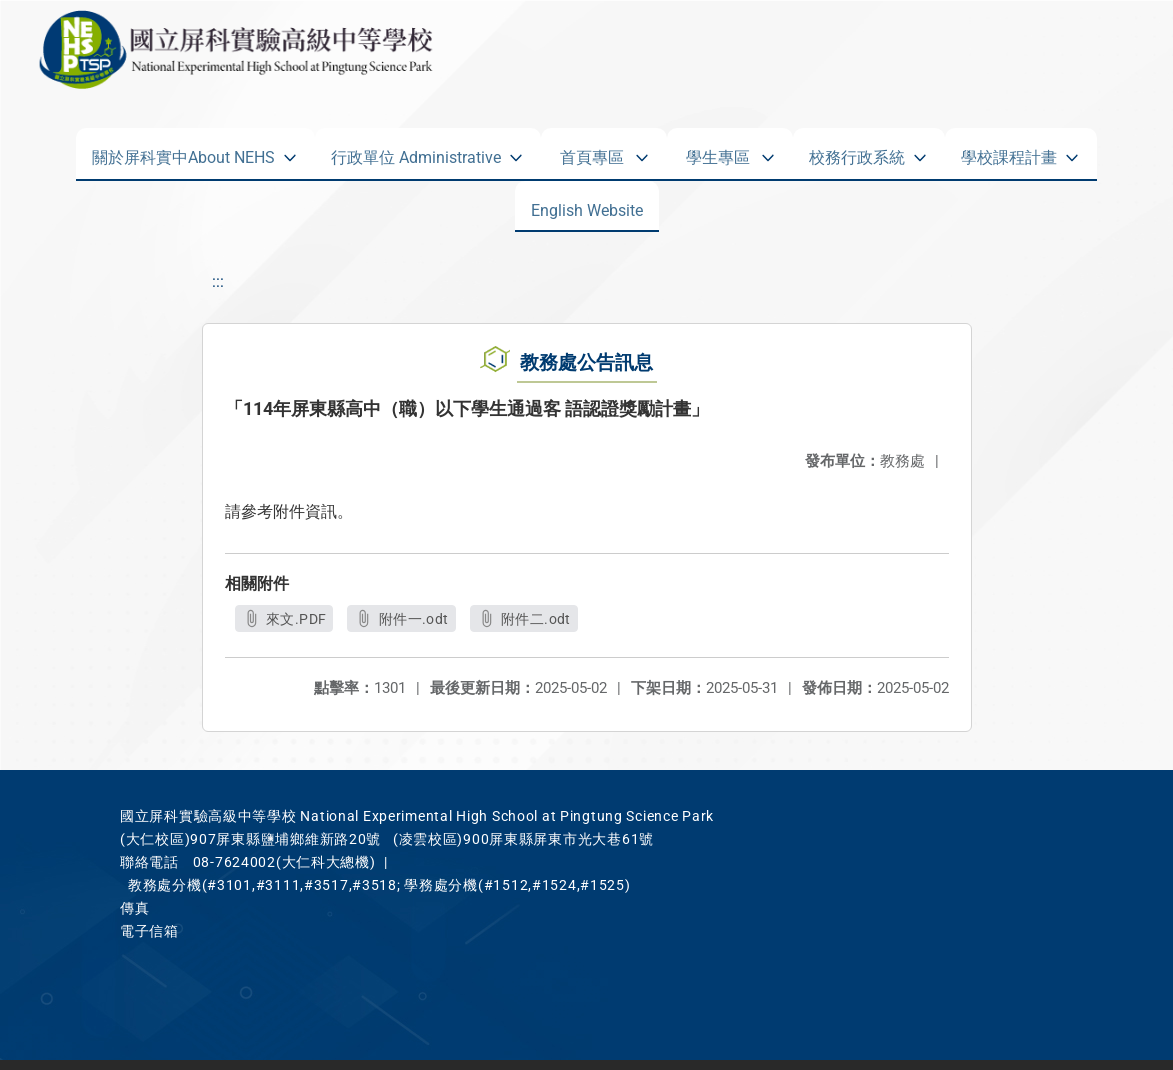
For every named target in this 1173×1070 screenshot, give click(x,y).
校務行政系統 (857, 153)
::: (218, 281)
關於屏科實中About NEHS (183, 153)
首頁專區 (592, 153)
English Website (587, 206)
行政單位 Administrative (416, 153)
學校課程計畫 (1009, 153)
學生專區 (718, 153)
